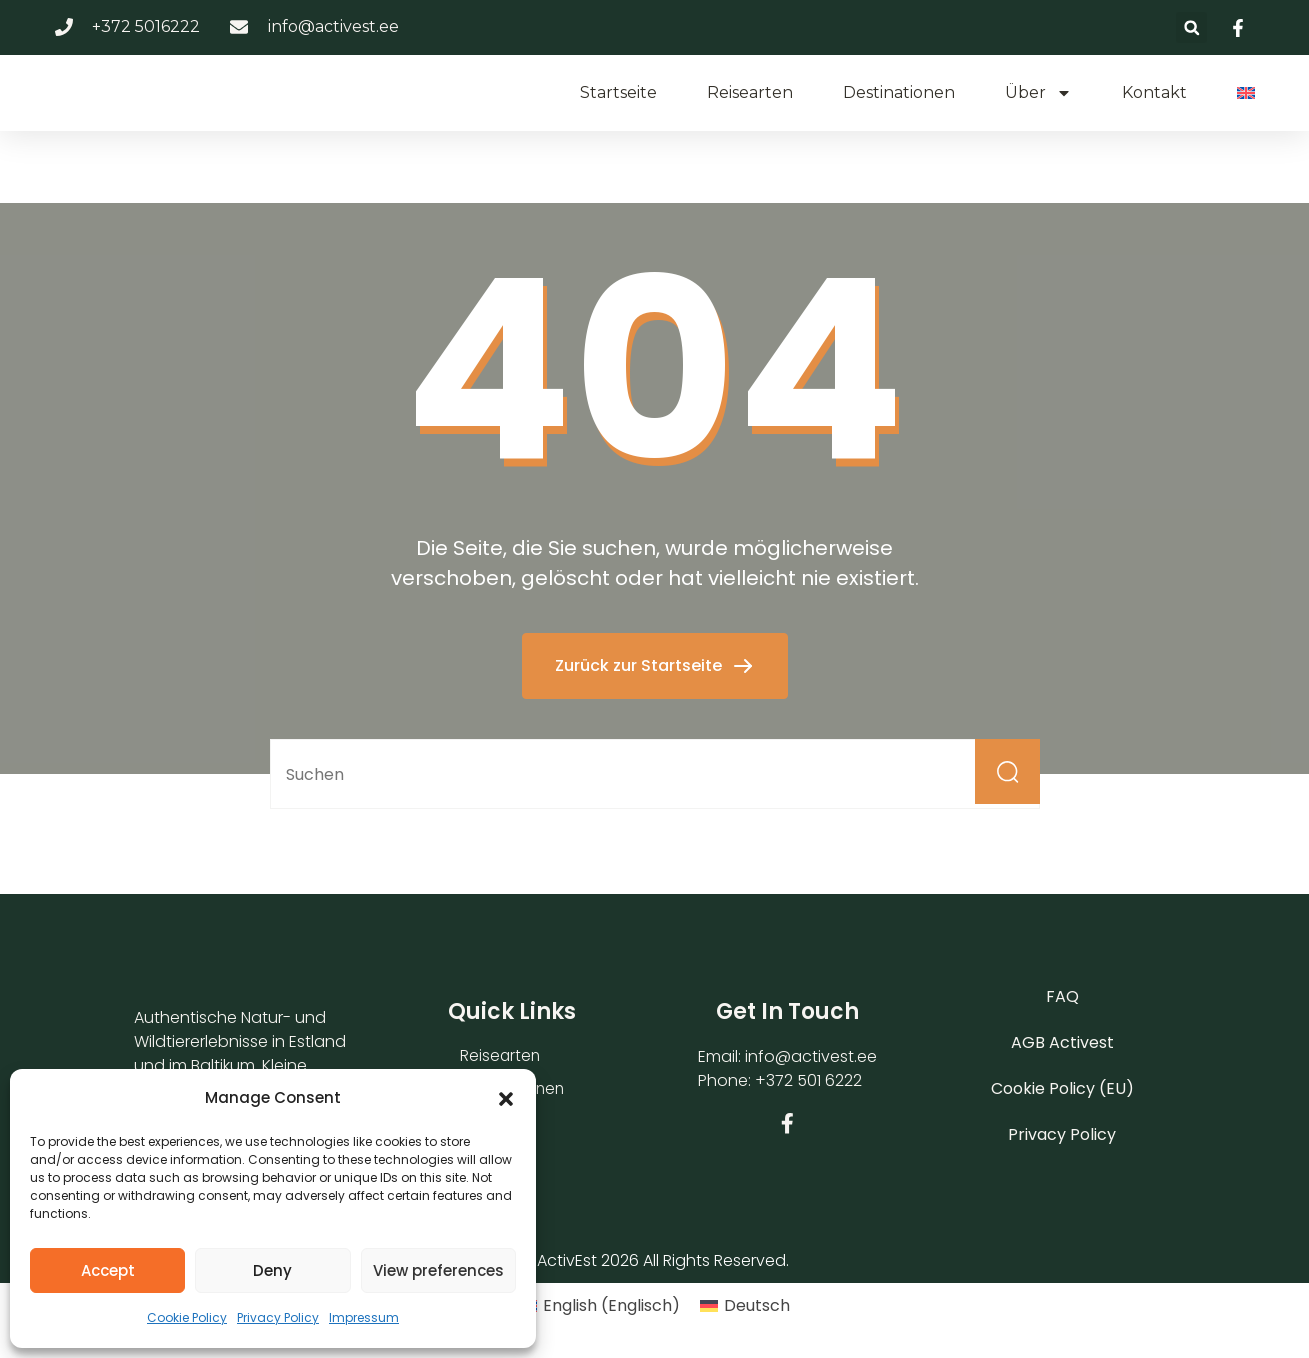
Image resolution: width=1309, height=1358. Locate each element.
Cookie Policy (187, 1317)
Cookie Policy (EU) (1062, 1088)
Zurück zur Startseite (640, 665)
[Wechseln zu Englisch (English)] (599, 1306)
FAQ (1062, 996)
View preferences (438, 1270)
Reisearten (750, 92)
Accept (108, 1270)
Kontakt (1154, 92)
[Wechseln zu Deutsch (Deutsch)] (745, 1306)
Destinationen (899, 92)
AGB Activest (1062, 1042)
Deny (272, 1270)
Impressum (364, 1317)
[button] (506, 1097)
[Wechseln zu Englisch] (1246, 93)
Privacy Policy (278, 1317)
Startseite (618, 92)
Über (1038, 93)
